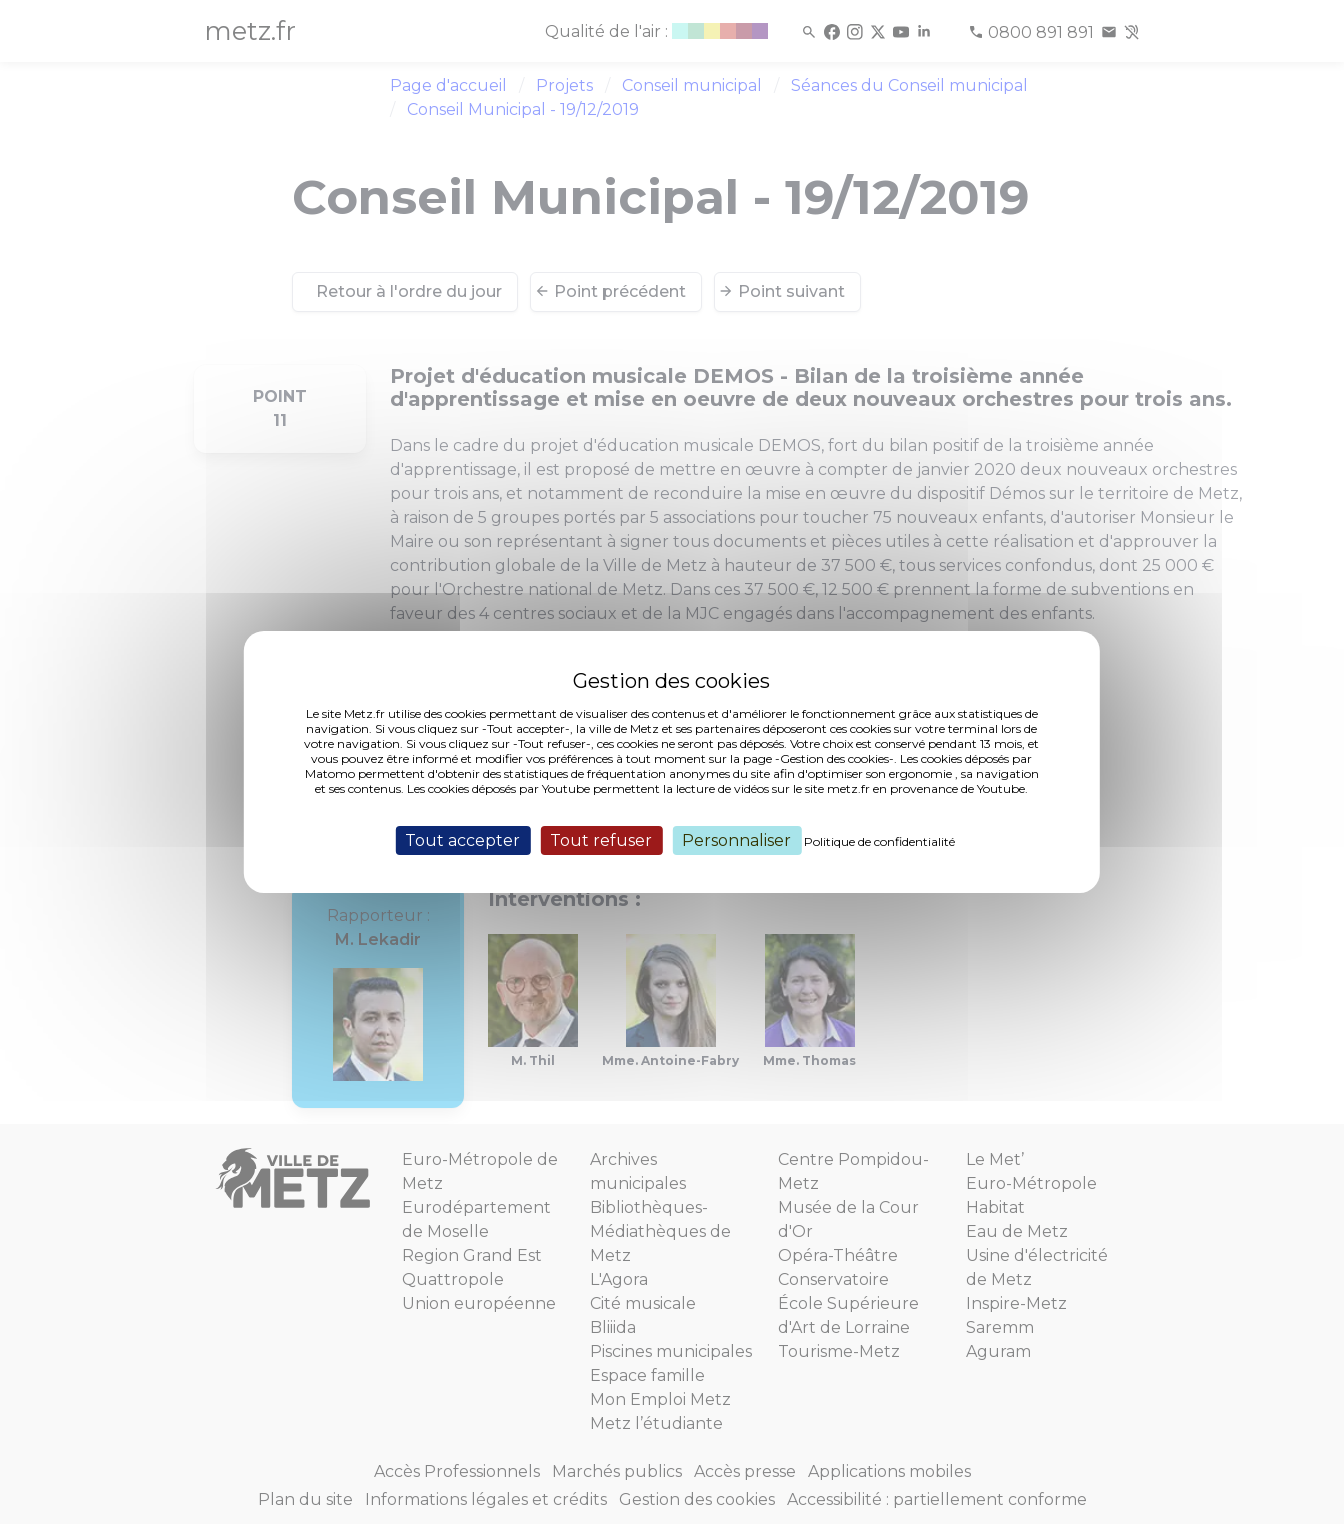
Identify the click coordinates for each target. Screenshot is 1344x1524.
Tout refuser (601, 840)
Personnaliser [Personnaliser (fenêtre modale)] (736, 840)
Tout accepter (462, 840)
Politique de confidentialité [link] (879, 841)
